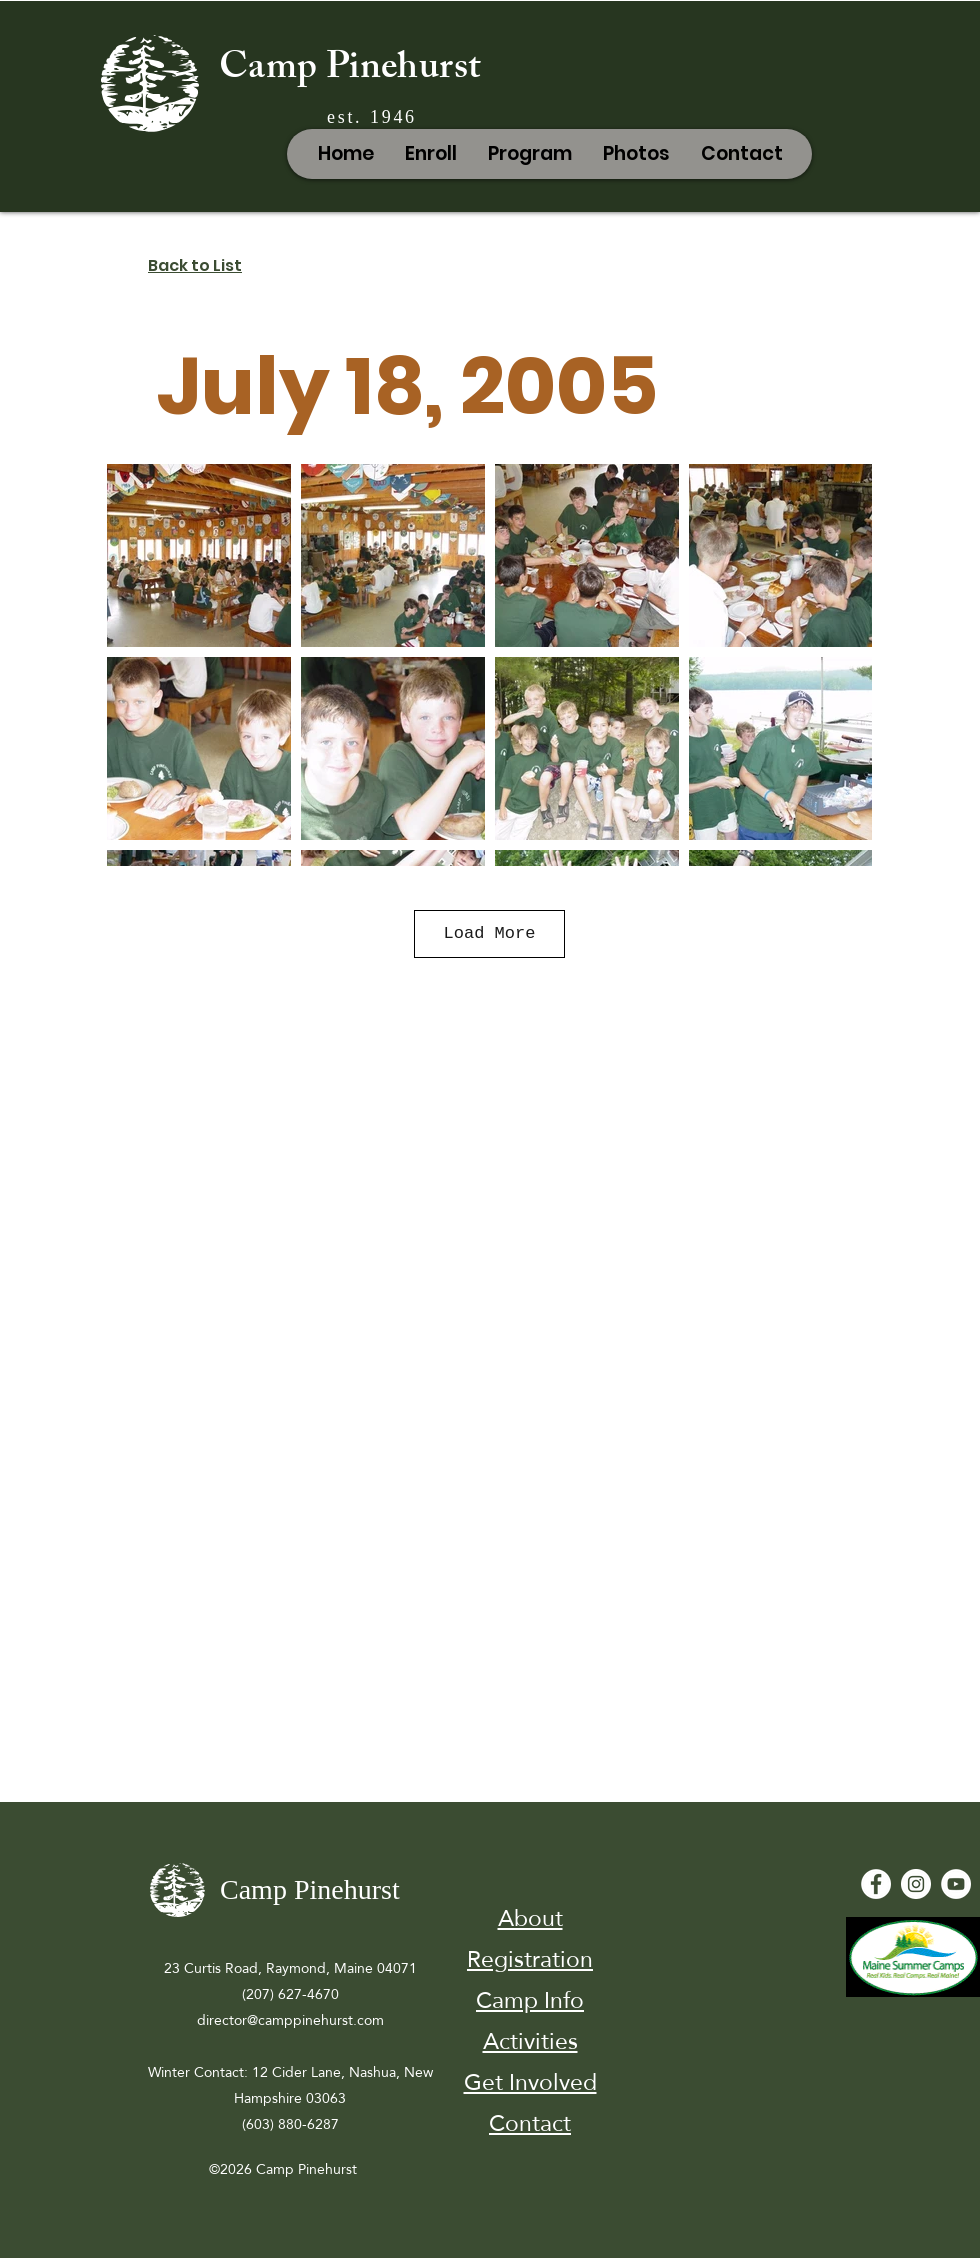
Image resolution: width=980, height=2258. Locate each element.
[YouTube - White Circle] (956, 1884)
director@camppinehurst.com (290, 2020)
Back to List (195, 265)
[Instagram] (916, 1884)
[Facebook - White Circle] (876, 1884)
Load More (490, 933)
